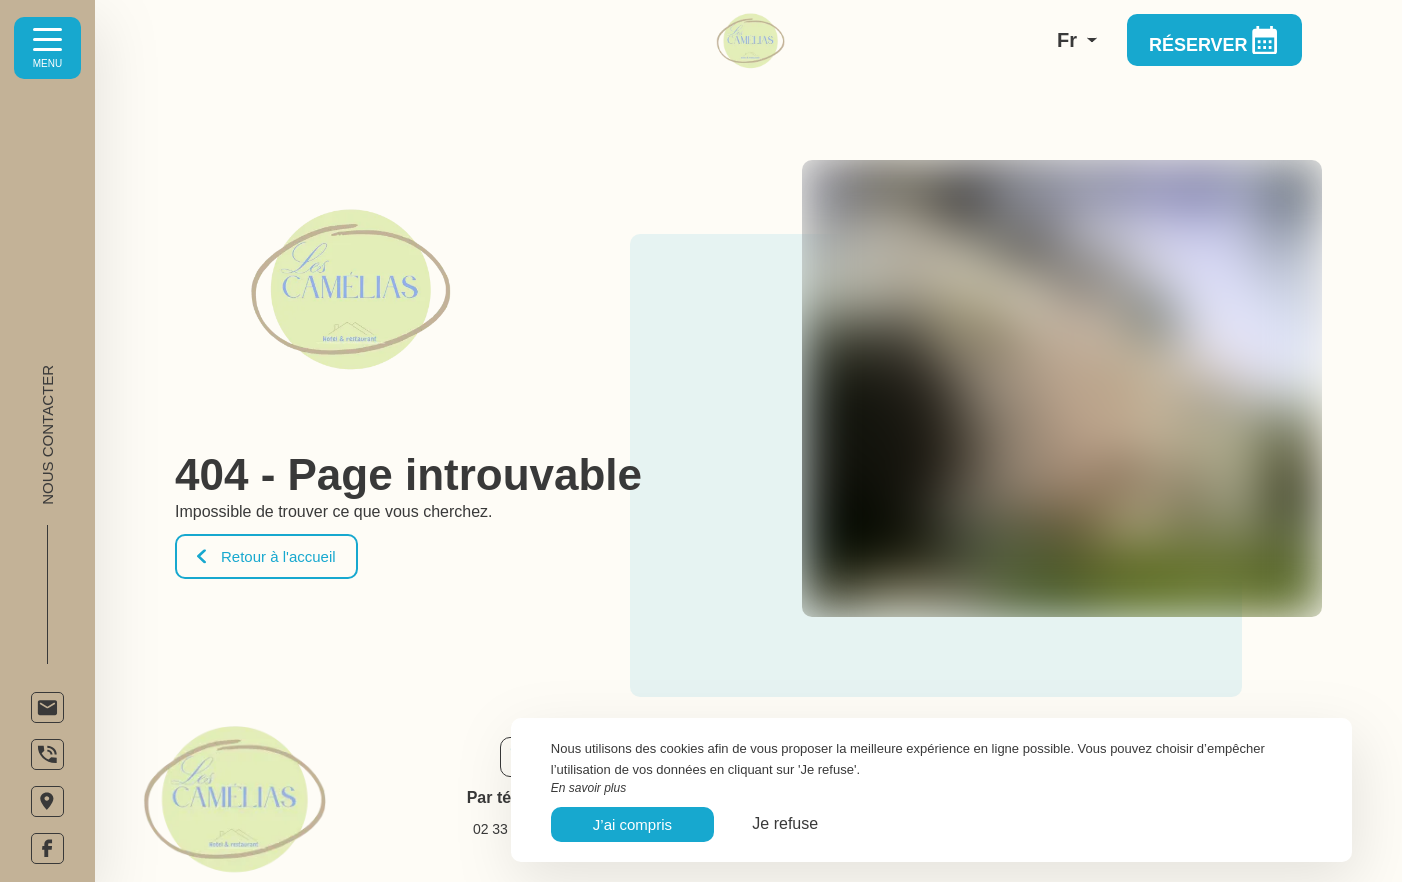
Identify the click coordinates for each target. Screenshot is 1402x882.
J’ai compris (632, 824)
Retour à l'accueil (266, 556)
